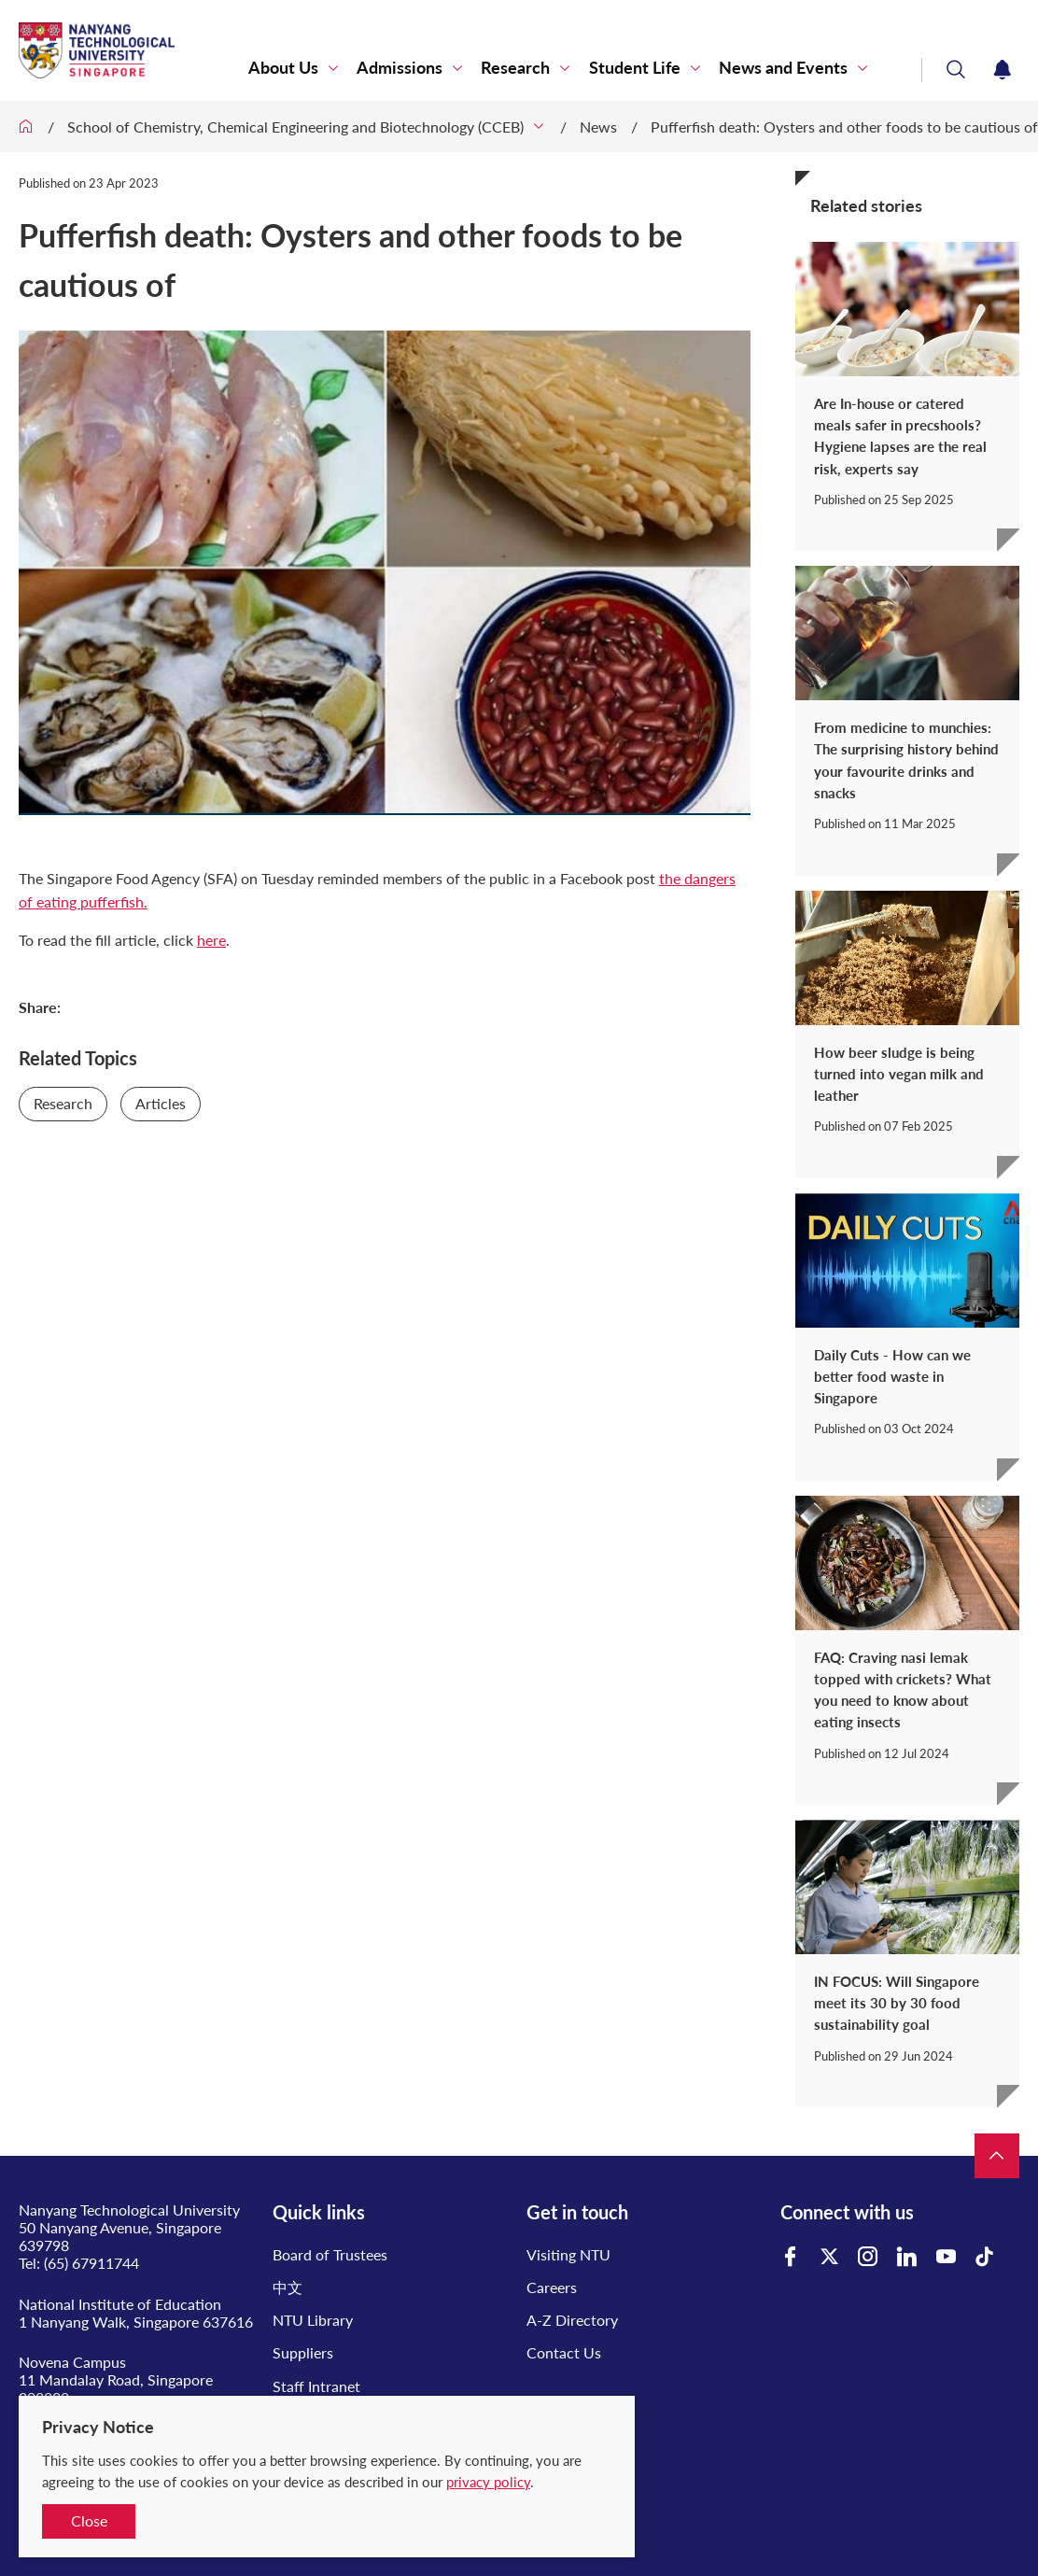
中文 (287, 2287)
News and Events (783, 67)
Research (516, 67)
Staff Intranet (316, 2386)
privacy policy (488, 2481)
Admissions (400, 67)
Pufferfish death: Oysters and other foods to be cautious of (844, 126)
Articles (160, 1103)
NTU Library (313, 2320)
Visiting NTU (568, 2254)
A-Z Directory (572, 2320)
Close (89, 2520)
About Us (284, 67)
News (598, 126)
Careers (551, 2287)
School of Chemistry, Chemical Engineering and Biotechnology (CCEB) (295, 126)
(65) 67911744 (91, 2263)
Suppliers (303, 2352)
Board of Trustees (330, 2254)
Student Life (634, 67)
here (211, 940)
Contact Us (563, 2352)
